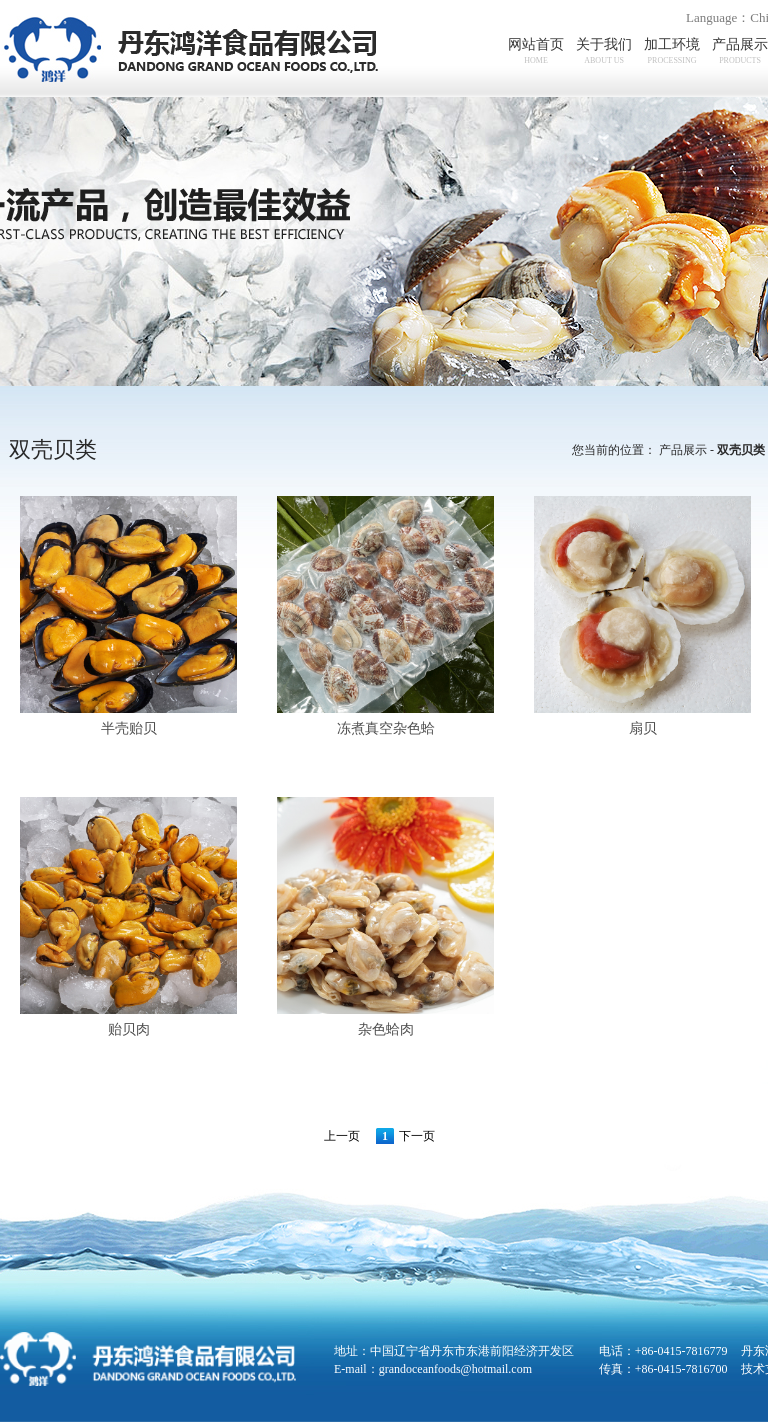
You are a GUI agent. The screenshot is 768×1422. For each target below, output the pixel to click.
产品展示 (683, 450)
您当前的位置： (614, 450)
